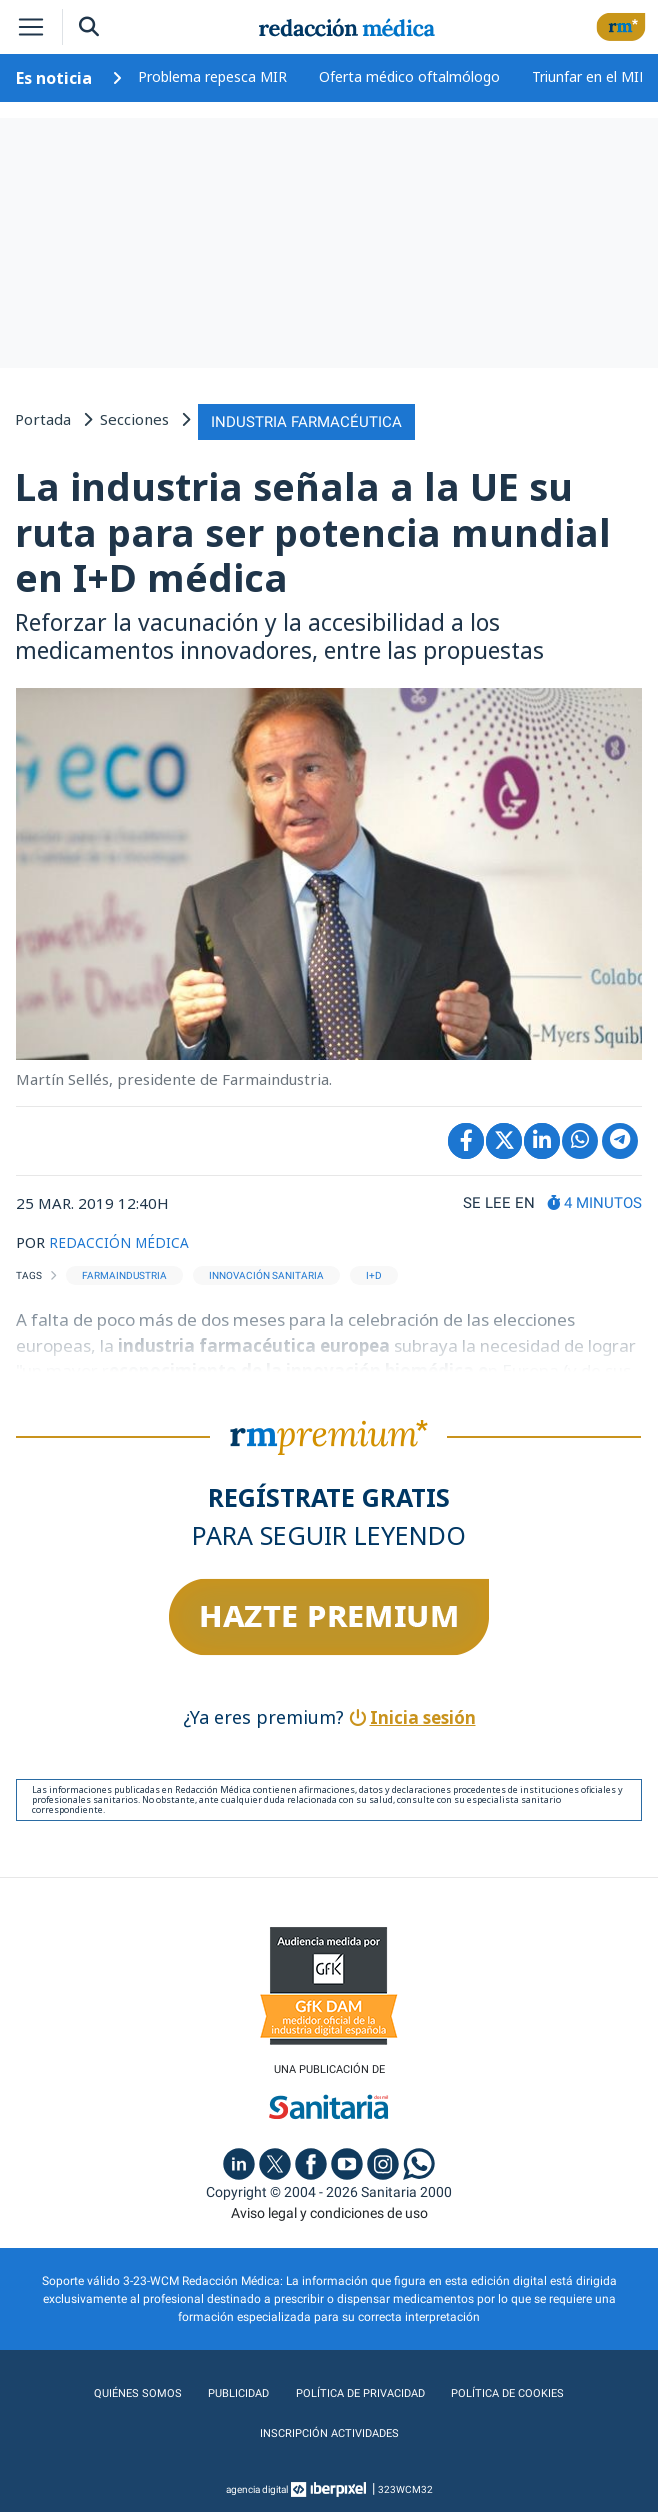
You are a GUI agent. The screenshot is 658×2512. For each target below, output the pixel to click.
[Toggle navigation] (31, 27)
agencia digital (257, 2486)
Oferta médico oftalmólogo (409, 76)
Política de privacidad (357, 2391)
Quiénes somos (136, 2391)
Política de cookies (507, 2391)
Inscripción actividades (329, 2431)
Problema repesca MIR (212, 76)
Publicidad (234, 2391)
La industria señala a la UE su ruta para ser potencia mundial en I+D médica (313, 528)
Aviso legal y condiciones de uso (329, 2210)
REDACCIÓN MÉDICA (122, 1238)
